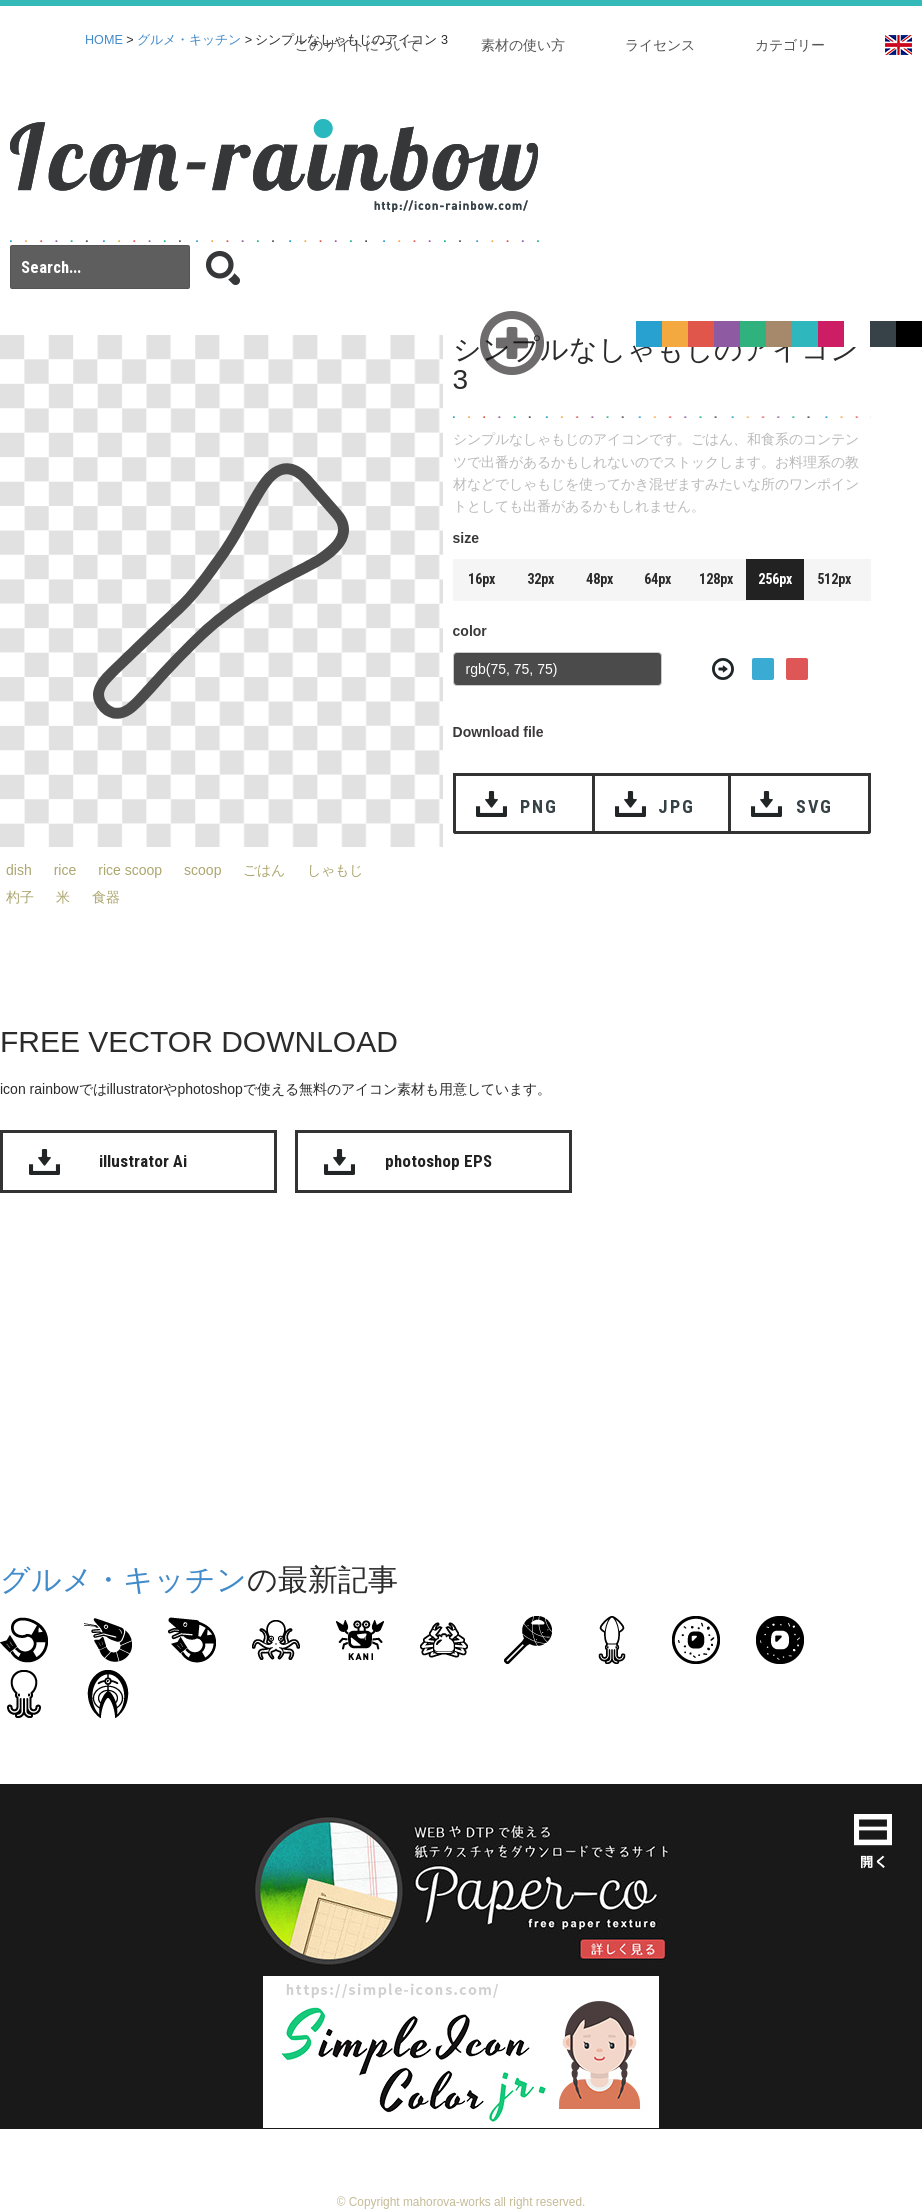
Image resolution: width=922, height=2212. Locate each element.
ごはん (264, 870)
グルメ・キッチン (189, 40)
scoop (202, 870)
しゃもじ (335, 870)
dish (19, 870)
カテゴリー (790, 45)
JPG (676, 806)
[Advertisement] (381, 1373)
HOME (104, 40)
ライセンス (660, 45)
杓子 (20, 897)
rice (65, 870)
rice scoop (130, 870)
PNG (538, 806)
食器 (106, 897)
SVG (814, 806)
